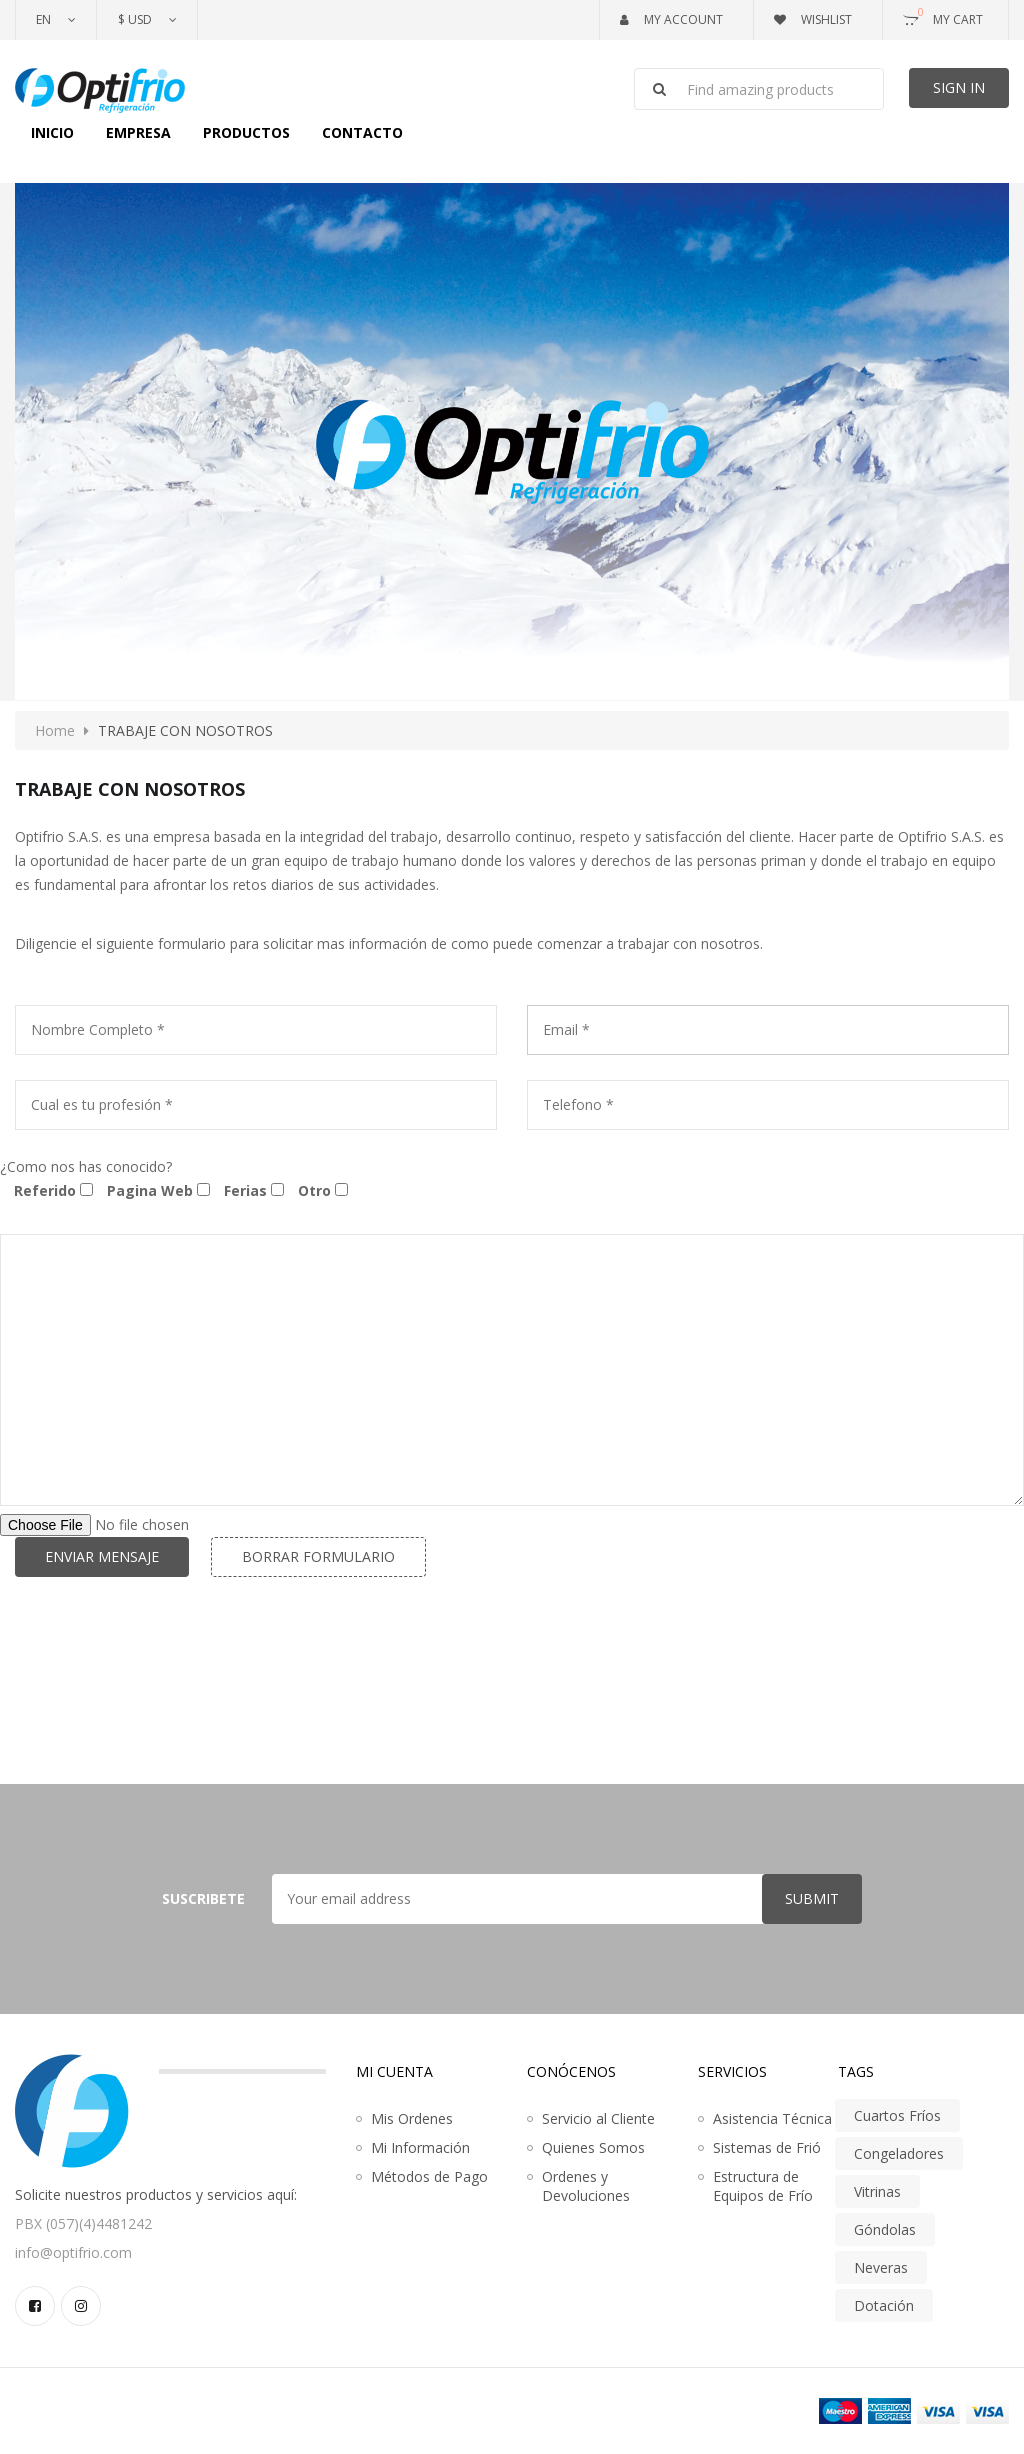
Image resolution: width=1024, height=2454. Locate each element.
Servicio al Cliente (598, 2118)
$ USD (135, 19)
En (43, 19)
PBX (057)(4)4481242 (83, 2223)
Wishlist (813, 19)
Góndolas (885, 2229)
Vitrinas (877, 2191)
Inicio (52, 132)
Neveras (881, 2267)
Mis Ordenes (412, 2118)
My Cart (943, 16)
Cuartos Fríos (897, 2115)
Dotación (884, 2305)
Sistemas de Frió (767, 2147)
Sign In (959, 87)
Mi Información (420, 2147)
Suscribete (203, 1898)
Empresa (138, 132)
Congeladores (899, 2153)
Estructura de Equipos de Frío (763, 2186)
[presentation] (167, 1665)
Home (55, 730)
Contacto (362, 132)
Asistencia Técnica (772, 2118)
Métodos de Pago (429, 2176)
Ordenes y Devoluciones (586, 2186)
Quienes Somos (593, 2147)
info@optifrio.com (73, 2252)
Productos (246, 132)
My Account (671, 19)
